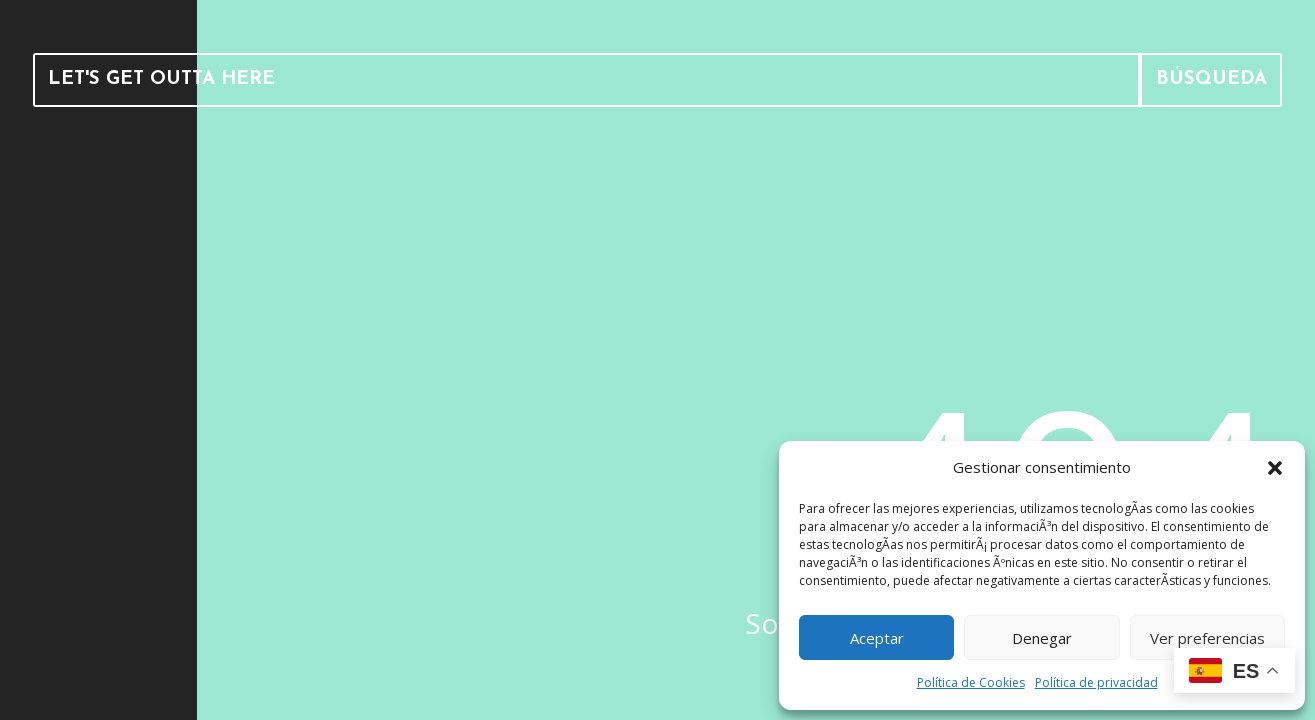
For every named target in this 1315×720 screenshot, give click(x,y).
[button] (1275, 468)
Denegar (1042, 638)
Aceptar (877, 638)
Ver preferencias (1207, 638)
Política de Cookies (971, 682)
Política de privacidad (1096, 682)
